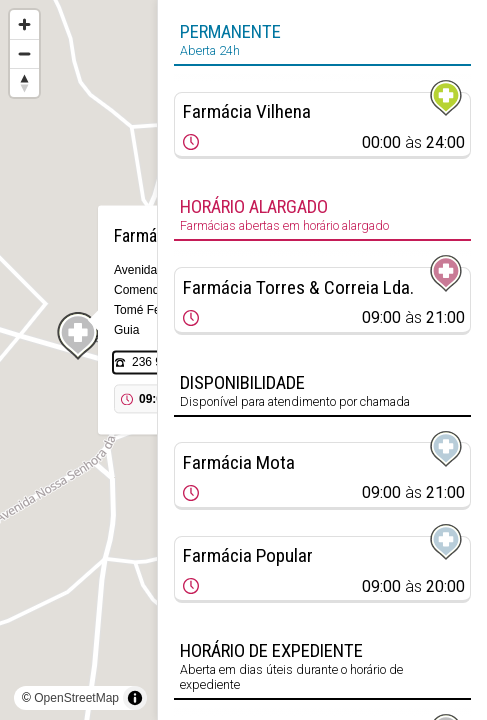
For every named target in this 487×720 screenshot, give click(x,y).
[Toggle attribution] (135, 698)
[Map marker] (79, 336)
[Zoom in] (24, 24)
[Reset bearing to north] (24, 82)
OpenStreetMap (76, 698)
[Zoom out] (24, 53)
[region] (78, 360)
